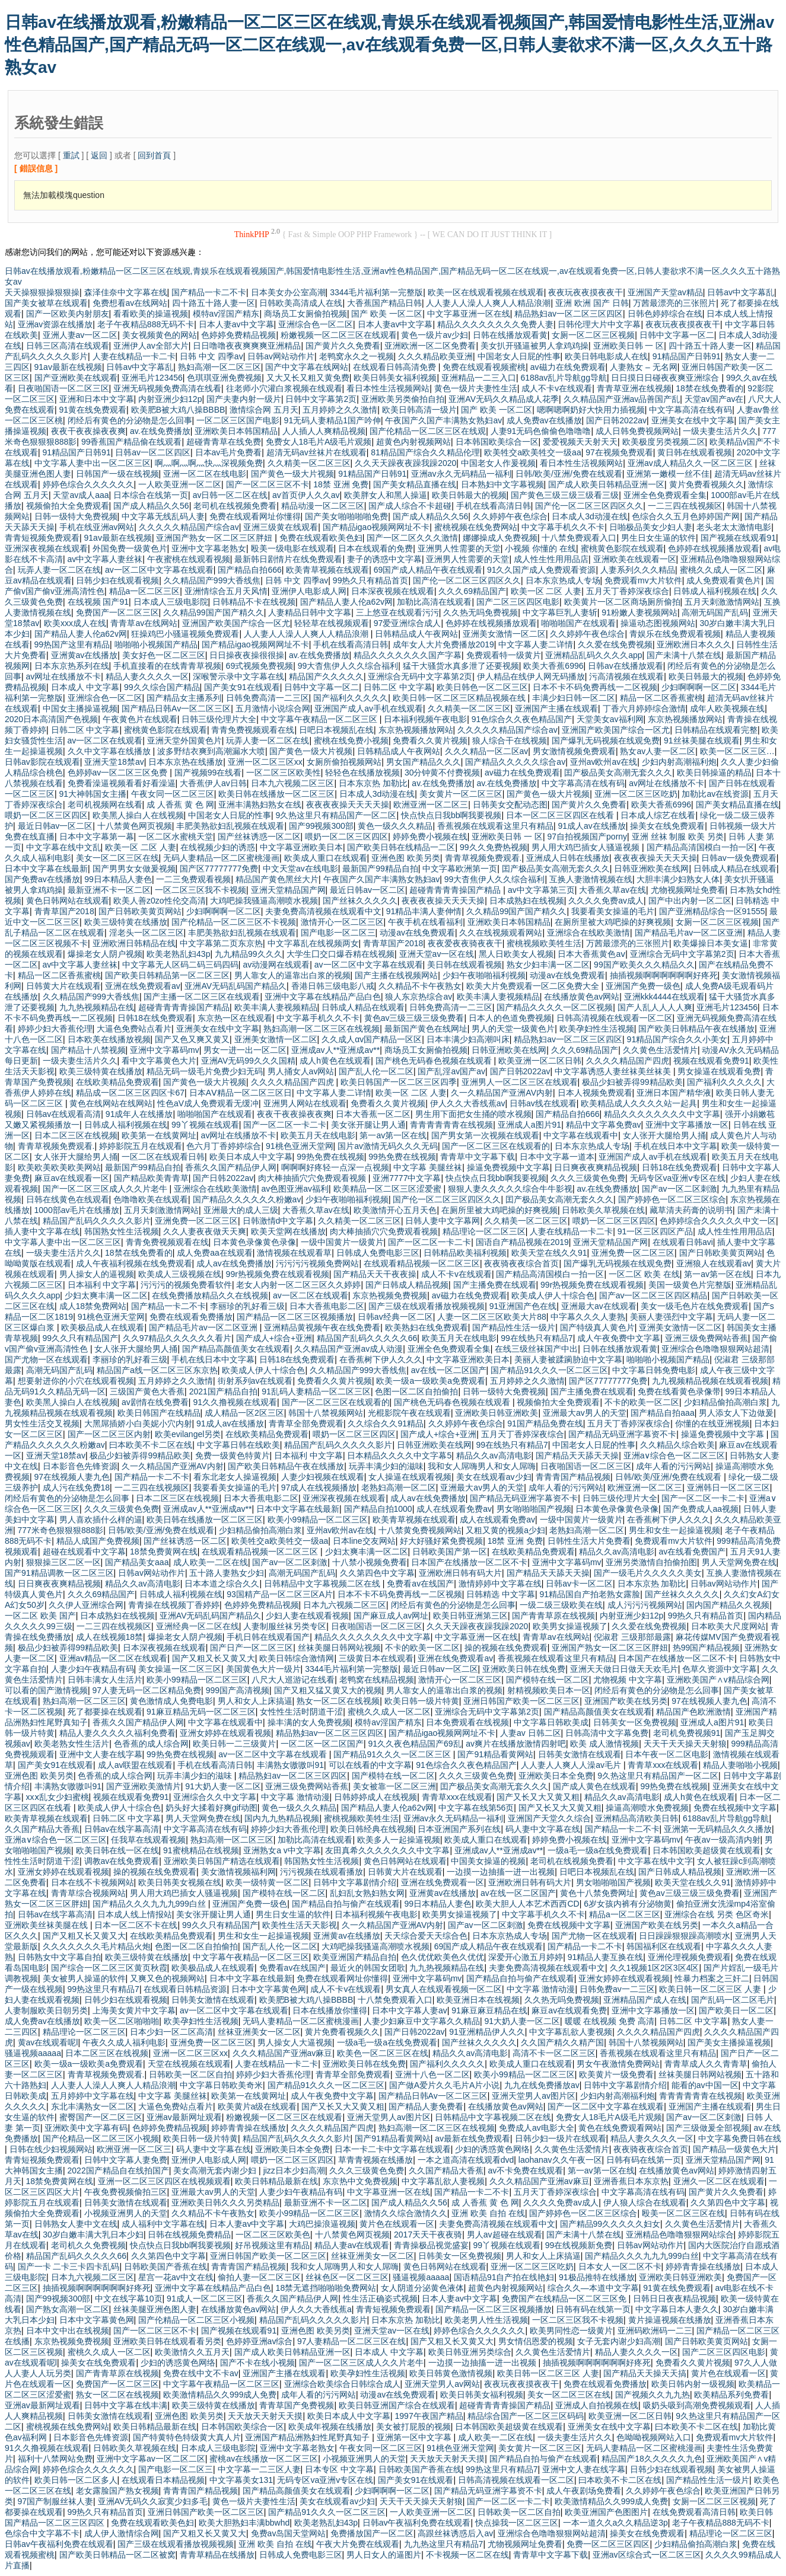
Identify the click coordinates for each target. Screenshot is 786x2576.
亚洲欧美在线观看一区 (634, 559)
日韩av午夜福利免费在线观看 (416, 2522)
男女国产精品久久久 (423, 762)
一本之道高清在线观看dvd (466, 2160)
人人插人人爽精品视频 (323, 431)
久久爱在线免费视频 (615, 644)
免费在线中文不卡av (200, 2373)
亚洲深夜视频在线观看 (46, 548)
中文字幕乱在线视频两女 (313, 943)
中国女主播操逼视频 (80, 708)
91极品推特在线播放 (597, 2277)
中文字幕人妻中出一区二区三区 (92, 463)
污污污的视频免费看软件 (186, 1284)
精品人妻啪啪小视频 (740, 1765)
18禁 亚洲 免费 (340, 484)
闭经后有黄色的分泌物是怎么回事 (130, 420)
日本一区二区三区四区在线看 (561, 815)
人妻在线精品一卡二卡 (134, 356)
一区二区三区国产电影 (237, 420)
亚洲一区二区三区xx (265, 762)
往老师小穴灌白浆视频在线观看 (284, 388)
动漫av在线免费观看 (417, 932)
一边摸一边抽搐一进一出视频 (501, 1871)
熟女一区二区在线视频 (338, 1701)
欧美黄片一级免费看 (616, 2074)
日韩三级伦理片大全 (219, 719)
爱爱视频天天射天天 (580, 441)
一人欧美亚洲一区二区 (179, 484)
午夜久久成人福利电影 (124, 2042)
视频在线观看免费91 (711, 1060)
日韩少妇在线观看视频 (117, 580)
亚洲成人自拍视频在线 (596, 2405)
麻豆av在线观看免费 (569, 2010)
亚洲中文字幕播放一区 (686, 1124)
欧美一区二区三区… (737, 751)
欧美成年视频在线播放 (329, 2426)
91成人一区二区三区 (205, 2298)
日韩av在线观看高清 (63, 1114)
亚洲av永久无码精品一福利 (461, 473)
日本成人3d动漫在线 (590, 516)
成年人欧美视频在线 (727, 708)
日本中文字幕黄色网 (268, 1989)
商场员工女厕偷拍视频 (305, 313)
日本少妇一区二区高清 (171, 2031)
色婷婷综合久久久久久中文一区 (718, 1220)
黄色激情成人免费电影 (171, 1701)
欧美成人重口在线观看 (325, 858)
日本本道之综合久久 (221, 1583)
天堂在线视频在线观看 (189, 2064)
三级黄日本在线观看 (376, 1658)
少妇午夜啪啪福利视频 (484, 975)
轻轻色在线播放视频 (362, 772)
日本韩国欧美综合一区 (497, 441)
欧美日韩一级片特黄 (421, 1701)
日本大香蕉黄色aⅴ (591, 954)
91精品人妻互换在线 (606, 1957)
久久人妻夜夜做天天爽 (204, 1231)
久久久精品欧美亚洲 (435, 356)
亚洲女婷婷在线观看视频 (225, 1733)
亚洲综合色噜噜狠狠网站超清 (715, 1349)
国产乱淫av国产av (451, 1071)
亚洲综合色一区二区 (315, 324)
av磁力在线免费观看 (568, 367)
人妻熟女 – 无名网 (643, 367)
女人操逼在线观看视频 (409, 1477)
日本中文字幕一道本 (557, 1156)
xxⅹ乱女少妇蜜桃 (57, 1797)
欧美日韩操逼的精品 (714, 772)
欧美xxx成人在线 (75, 623)
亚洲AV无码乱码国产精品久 (235, 986)
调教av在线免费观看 (122, 1861)
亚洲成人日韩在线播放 (567, 858)
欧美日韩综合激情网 (296, 1658)
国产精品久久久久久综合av (515, 762)
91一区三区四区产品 (655, 1231)
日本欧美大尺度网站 (728, 1626)
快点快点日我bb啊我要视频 (451, 815)
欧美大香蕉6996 (553, 666)
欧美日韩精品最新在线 (276, 2181)
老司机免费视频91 (687, 1733)
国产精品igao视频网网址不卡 (376, 527)
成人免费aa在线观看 (215, 1252)
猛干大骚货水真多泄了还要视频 (461, 666)
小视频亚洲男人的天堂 (125, 2213)
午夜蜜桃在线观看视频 (188, 559)
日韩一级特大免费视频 (75, 516)
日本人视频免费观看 (595, 1092)
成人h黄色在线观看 (335, 1060)
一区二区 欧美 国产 (40, 1615)
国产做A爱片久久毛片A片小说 (444, 2085)
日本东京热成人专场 (563, 580)
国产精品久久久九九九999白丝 (150, 1903)
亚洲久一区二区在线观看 (719, 2181)
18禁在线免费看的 (709, 388)
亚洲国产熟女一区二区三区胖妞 (215, 537)
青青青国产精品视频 (573, 1477)
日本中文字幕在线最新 (46, 868)
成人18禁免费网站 (93, 1306)
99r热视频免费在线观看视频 (277, 1274)
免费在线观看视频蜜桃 (484, 367)
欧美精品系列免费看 (731, 2394)
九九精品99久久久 (248, 954)
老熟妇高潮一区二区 (398, 1487)
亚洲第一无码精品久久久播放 (718, 1829)
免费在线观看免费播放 (191, 1316)
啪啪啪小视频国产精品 (156, 644)
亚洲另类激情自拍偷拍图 (651, 1562)
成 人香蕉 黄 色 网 (180, 804)
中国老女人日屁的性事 (519, 356)
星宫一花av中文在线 (176, 2277)
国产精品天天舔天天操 (577, 1455)
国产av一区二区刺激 (679, 1188)
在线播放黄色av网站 (581, 996)
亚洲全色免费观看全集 (665, 495)
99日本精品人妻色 (118, 879)
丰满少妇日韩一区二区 (573, 698)
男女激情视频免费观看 (574, 751)
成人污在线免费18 (76, 1487)
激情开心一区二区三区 (342, 922)
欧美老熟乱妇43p (178, 954)
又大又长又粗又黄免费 (307, 377)
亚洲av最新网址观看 (184, 2117)
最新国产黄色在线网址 (425, 1028)
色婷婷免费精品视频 (238, 335)
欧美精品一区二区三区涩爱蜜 (388, 1188)
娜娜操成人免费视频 (500, 537)
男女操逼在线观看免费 (718, 1071)
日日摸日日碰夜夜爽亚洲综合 (666, 377)
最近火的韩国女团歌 (367, 1967)
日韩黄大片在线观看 (63, 986)
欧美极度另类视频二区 (663, 441)
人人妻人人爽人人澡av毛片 (572, 1765)
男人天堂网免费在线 (739, 1562)
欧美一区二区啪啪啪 (121, 2021)
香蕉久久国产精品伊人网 (230, 1167)
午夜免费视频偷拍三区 (125, 2192)
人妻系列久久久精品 (637, 569)
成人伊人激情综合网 (121, 2533)
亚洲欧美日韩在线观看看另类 (167, 2341)
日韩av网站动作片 (280, 356)
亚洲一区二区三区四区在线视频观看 (164, 2181)
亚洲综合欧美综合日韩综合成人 (342, 2384)
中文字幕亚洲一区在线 (468, 313)
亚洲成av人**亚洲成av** (335, 1050)
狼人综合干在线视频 (509, 740)
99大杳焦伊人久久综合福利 (348, 666)
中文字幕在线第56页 (476, 1807)
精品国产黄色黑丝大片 (277, 879)
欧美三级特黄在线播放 (125, 922)
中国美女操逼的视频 (488, 1861)
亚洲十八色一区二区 (432, 2074)
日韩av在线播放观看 (625, 666)
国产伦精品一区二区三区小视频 (101, 2138)
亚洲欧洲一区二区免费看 (430, 345)
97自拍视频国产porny (588, 836)
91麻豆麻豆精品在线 (489, 2010)
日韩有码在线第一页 (643, 2160)
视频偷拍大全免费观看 (67, 505)
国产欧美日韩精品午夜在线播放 (696, 1028)
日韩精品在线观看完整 (716, 730)
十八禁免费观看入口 (579, 537)
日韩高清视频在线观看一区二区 (614, 1018)
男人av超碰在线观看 (504, 2234)
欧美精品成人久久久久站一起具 (639, 1103)
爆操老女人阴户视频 (105, 954)
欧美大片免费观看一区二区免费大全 (534, 986)
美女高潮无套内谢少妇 (216, 2170)
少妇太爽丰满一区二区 (106, 1295)
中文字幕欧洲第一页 (459, 868)
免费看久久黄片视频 (430, 740)
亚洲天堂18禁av (114, 762)
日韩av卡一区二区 (579, 1583)
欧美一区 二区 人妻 (546, 591)
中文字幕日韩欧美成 (551, 1722)
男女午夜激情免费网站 (618, 2064)
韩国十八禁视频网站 (325, 1413)
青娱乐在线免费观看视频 (675, 634)
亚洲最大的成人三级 (240, 1210)
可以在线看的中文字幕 (370, 1765)
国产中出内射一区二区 (689, 900)
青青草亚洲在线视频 (634, 388)
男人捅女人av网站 (301, 1071)
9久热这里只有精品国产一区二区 (336, 815)
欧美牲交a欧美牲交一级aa (532, 452)
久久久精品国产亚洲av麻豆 (283, 2053)
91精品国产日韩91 (687, 356)
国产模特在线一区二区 (547, 1679)
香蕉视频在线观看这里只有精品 (495, 826)
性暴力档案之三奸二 (711, 1978)
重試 (71, 155)
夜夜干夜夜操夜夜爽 (88, 431)
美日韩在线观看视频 (464, 964)
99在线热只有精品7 (536, 1338)
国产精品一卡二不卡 (208, 292)
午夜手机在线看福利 (425, 922)
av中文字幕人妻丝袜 (105, 559)
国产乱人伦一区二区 (376, 1071)
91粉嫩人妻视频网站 (639, 612)
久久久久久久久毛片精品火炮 (97, 1946)
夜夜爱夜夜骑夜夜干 (465, 943)
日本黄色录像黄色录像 (254, 1242)
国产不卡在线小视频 (257, 2362)
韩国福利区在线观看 (663, 1946)
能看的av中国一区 (705, 2085)
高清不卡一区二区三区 (554, 2053)
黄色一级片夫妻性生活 (475, 388)
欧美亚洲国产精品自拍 (354, 1957)
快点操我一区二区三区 (516, 2522)
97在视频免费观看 (619, 452)
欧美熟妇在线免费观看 (426, 1327)
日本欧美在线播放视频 (109, 1039)
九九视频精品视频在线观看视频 (710, 1381)
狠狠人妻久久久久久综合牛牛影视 (510, 1188)
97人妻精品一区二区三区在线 (351, 2341)
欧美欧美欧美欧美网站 (59, 1167)
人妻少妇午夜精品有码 (92, 1669)
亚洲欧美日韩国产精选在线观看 (222, 1861)
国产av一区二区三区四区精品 (653, 1295)
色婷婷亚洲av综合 (259, 2341)
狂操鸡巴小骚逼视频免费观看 (185, 634)
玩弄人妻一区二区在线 (59, 569)
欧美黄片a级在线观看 (257, 2106)
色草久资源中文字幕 (719, 1669)
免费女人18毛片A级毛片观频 (319, 441)
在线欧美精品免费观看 (117, 1082)
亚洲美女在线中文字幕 (692, 420)
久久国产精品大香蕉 (42, 1829)
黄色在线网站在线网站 (110, 1103)
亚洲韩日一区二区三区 (728, 1487)
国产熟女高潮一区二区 (67, 2309)
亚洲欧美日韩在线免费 (523, 1669)
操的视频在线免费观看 (506, 1647)
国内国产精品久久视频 (727, 1605)
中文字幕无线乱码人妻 (163, 516)
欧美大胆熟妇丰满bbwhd (244, 2522)
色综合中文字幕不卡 (42, 2533)
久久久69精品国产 (472, 591)
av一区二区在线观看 (105, 740)
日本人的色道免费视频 (510, 1018)
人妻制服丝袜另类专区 (284, 1626)
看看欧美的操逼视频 (150, 313)
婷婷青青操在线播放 (248, 2128)
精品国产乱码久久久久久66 (367, 1338)
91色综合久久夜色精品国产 (522, 719)
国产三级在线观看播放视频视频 (426, 1306)
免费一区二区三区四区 (608, 2544)
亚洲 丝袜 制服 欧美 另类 (678, 836)
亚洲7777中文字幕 (407, 1178)
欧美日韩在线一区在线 (117, 1850)
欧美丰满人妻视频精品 (498, 996)
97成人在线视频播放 (319, 1487)
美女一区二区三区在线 (117, 858)
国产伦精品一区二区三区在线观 (428, 431)
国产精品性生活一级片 (513, 1327)
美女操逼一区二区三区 (179, 1669)
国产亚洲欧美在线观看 (75, 377)
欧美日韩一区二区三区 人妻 (711, 1989)
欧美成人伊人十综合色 (552, 1295)
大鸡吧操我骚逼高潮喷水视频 (264, 900)
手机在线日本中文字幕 (675, 1146)
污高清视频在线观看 (626, 676)
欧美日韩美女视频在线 (179, 1882)
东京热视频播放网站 (685, 719)
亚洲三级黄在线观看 (280, 527)
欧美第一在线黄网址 (159, 1135)
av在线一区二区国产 (448, 1370)
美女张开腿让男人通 (368, 1124)
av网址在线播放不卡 (63, 676)
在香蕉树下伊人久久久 (380, 1359)
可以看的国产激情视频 (46, 1690)
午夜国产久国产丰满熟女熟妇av (443, 420)
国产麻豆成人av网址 (391, 1615)
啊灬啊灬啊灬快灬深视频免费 (209, 463)
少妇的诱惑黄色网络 (492, 2149)
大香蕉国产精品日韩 (384, 303)
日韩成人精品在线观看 (735, 868)
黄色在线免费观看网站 (619, 2128)
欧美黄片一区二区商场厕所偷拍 (622, 602)
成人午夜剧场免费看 (583, 2490)
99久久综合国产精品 (162, 687)
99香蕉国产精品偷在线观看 (131, 441)
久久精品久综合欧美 (677, 1445)
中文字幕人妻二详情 (535, 644)
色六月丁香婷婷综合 (223, 1146)
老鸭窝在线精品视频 (376, 1679)
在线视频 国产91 (98, 602)
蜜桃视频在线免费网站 (475, 527)
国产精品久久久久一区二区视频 (555, 1007)
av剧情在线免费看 (155, 1402)
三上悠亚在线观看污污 (397, 612)
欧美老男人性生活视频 (486, 2320)
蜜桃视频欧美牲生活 (544, 943)
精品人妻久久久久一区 (147, 676)
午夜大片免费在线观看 (357, 2544)
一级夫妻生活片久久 (720, 431)
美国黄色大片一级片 (263, 1669)
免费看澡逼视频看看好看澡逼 (122, 783)
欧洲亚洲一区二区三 (430, 804)
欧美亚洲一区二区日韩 (539, 1060)
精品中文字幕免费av (603, 1124)
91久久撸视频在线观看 (235, 1402)
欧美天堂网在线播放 (288, 1231)
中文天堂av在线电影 (300, 868)
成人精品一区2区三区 (244, 1413)
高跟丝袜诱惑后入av (455, 2533)
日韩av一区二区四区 (152, 452)
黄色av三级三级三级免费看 (414, 1018)
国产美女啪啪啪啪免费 (346, 516)
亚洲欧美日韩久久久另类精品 (225, 2202)
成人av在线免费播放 (234, 1263)
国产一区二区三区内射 (109, 1434)
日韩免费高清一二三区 (267, 698)
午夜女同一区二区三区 (172, 794)
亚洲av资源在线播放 (55, 324)
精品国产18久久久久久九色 (652, 2458)
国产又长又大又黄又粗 (538, 1797)
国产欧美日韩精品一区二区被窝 (117, 2554)
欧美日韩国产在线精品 (159, 1413)
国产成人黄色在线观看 (594, 1786)
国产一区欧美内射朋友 (67, 313)
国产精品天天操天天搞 (644, 2373)
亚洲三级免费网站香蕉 (706, 1338)
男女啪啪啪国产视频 (534, 1509)
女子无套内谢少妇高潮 (618, 2341)
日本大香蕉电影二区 (326, 1306)
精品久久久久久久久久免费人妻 (495, 324)
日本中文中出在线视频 (67, 2330)
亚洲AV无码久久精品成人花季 (503, 399)
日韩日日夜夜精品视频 (674, 2298)
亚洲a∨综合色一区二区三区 (674, 1455)
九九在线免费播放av (542, 2085)
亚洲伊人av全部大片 (151, 345)
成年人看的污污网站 (673, 1466)
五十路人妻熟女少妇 (226, 1573)
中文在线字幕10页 (129, 2298)
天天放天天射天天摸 (265, 2416)
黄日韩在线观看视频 (694, 452)
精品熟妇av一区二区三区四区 (568, 313)
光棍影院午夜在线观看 (409, 1413)
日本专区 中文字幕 (339, 2469)
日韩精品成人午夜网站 (416, 634)
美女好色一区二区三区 (163, 655)
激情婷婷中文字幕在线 (500, 1583)
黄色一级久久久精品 (395, 826)
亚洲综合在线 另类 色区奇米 (716, 1914)
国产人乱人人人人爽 (655, 1007)
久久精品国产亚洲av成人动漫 (348, 1349)
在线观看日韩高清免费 (395, 367)
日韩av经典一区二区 (395, 1316)
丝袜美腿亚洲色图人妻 (154, 2309)
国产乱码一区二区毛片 (732, 1999)
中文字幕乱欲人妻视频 (570, 2031)
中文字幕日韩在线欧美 (238, 1445)
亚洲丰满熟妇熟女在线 (259, 804)
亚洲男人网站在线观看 (304, 1103)
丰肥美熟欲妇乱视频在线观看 (230, 826)
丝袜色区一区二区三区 (347, 2277)
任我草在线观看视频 (148, 1839)
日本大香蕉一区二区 (373, 1114)
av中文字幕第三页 (541, 890)
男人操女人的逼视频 (96, 1274)
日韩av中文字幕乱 (740, 292)
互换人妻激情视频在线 (590, 879)
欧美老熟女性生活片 (71, 1743)
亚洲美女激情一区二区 (504, 634)
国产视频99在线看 (208, 772)
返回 (99, 155)
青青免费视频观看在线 (252, 730)
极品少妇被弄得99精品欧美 (632, 1082)
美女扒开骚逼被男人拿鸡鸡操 (534, 345)
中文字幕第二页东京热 (221, 943)
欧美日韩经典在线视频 (371, 1829)
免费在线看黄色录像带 (679, 1391)
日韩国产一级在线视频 (117, 473)
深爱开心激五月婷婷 (525, 1957)
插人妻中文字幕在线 (42, 1231)
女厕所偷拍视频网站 (344, 762)
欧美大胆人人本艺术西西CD (527, 1903)
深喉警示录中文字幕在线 (238, 676)
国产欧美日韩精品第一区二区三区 (167, 975)
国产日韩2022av (616, 420)
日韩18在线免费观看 (155, 1018)
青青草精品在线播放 (217, 2554)
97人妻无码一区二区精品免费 (147, 1690)
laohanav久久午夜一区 (560, 2160)
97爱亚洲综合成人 (407, 623)
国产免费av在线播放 (42, 879)
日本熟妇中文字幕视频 (502, 484)
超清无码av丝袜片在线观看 (316, 452)
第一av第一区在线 (393, 1135)
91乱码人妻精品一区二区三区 (316, 1391)
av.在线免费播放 (160, 431)
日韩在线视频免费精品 (189, 2234)
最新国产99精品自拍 (380, 868)
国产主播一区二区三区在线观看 (202, 996)
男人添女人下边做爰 (736, 1413)
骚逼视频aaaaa (33, 2053)
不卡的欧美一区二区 (641, 1402)
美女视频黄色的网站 (159, 335)
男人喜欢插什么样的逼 (100, 1519)
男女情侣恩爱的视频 (535, 2341)
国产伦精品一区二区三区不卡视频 (233, 922)
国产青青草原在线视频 (553, 1615)
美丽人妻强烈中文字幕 (671, 1316)
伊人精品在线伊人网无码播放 (531, 676)
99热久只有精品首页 (371, 580)
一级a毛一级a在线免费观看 (598, 1850)
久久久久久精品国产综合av (189, 527)
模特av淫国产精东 (226, 313)
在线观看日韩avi (683, 1242)
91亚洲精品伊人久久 (487, 2031)
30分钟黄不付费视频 (442, 772)
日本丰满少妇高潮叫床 (468, 1039)
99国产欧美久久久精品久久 (644, 964)
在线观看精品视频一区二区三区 (422, 1263)
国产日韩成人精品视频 (406, 1284)
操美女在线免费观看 (667, 826)
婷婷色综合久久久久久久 (88, 484)
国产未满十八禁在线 (684, 655)
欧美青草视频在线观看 (327, 569)
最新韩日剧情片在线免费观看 (288, 559)
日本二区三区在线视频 (75, 1135)
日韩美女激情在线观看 (579, 1754)
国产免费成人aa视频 (701, 1509)
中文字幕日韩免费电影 (653, 1370)
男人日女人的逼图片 (383, 2554)
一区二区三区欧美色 (273, 2234)
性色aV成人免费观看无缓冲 (208, 1103)
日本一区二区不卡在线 (135, 1925)
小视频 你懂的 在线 (540, 548)
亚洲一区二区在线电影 (204, 473)
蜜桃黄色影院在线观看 (622, 548)
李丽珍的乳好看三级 (247, 1306)
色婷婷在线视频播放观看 (713, 548)
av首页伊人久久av (306, 495)
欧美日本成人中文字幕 (250, 1156)
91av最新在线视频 (68, 367)
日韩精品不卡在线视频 (253, 602)
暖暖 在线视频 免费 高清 (610, 2021)
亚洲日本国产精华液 (674, 1092)
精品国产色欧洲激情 (693, 1711)
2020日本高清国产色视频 (51, 719)
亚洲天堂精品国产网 (288, 890)
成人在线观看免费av (454, 1509)
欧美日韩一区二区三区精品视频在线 (460, 698)
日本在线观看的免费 (375, 548)
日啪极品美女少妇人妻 (650, 527)
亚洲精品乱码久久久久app (593, 655)
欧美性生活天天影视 (299, 1925)
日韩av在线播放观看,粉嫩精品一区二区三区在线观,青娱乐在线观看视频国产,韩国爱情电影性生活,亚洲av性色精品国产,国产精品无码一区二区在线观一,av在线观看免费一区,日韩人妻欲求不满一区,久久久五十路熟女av (389, 44)
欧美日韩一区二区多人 (75, 2480)
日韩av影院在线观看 (42, 762)
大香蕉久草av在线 (612, 890)
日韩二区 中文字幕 (398, 687)
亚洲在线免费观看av (142, 986)
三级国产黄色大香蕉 (147, 1391)
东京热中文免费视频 (360, 2181)
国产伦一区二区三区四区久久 (589, 505)
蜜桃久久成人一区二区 (721, 569)
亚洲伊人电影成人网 (309, 591)
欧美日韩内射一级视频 (692, 2384)
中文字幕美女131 (241, 2480)
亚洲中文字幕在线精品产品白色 (323, 996)
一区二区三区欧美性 (283, 772)
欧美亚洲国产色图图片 (606, 2512)
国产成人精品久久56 (151, 505)
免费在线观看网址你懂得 (255, 516)
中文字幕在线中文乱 (63, 847)
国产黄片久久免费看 (343, 345)
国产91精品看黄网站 (495, 1754)
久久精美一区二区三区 (309, 463)
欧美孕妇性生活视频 (596, 1028)
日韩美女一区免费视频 (634, 1722)
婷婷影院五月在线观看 (140, 1146)
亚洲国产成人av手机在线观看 (368, 708)
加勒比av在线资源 (715, 794)
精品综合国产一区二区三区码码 (525, 2416)
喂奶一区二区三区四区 (46, 815)
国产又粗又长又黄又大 (213, 1658)
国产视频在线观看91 (739, 537)
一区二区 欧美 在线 (644, 1274)
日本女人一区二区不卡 (619, 2266)
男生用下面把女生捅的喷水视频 (473, 1114)
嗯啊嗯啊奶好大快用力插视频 (591, 409)
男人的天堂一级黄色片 (513, 1028)
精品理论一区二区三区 (484, 1231)
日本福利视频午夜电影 (425, 719)
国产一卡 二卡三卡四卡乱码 (69, 2266)
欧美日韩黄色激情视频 (450, 2373)
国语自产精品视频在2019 (522, 1242)
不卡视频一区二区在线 (467, 2554)
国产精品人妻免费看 (426, 2106)
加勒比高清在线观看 (434, 602)
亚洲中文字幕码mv (164, 1050)
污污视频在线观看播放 (321, 1871)
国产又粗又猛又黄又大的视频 (328, 1690)
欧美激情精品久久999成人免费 (219, 2394)
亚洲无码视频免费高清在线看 (167, 388)
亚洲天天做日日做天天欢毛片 (624, 1669)
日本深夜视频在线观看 (392, 591)
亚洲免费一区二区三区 (196, 1220)
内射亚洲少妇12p (170, 399)
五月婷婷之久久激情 (340, 409)
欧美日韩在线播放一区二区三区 (276, 794)
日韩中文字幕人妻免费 (125, 2160)
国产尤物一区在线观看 (46, 1359)
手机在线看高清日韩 (493, 505)
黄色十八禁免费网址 (597, 1893)
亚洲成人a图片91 (529, 1124)
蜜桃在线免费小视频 (351, 740)
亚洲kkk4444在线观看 (664, 996)
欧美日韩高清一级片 (419, 409)
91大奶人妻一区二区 (223, 1786)
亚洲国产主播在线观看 (556, 708)
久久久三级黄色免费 (587, 1178)
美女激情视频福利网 (238, 1871)
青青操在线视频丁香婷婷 (173, 1605)
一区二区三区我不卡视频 (200, 890)
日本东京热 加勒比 (373, 783)
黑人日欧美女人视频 (516, 954)
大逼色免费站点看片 (134, 1028)
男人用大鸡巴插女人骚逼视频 (587, 847)
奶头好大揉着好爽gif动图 (211, 1807)
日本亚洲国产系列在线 (459, 1829)
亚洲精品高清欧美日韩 (636, 1818)
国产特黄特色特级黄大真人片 (187, 2437)
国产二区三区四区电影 (517, 602)
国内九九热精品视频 (281, 1818)
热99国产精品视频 (706, 1647)
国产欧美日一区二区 (736, 2010)
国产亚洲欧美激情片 (143, 1786)
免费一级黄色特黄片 (232, 1455)
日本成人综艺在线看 (657, 815)
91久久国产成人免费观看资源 (541, 569)
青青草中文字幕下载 (477, 1156)
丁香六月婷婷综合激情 (644, 708)
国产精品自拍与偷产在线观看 (346, 1903)
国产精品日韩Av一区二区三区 (176, 708)
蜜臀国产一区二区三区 (100, 2117)
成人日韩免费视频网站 (637, 431)
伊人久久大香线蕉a (316, 2309)
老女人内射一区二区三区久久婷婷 (298, 1284)
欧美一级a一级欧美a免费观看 (430, 1381)
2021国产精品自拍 (223, 1391)
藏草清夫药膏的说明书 (691, 1210)
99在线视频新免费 (579, 2245)
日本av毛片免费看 (228, 452)
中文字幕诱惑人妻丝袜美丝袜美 (614, 1071)
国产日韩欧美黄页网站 (140, 911)
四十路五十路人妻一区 (213, 303)
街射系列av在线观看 (255, 1381)
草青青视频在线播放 (375, 2160)
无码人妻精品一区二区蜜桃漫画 (221, 858)
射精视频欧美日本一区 (548, 1690)
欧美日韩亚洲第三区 (470, 1615)
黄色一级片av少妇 (434, 335)
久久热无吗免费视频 (480, 612)
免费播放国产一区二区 (371, 2533)
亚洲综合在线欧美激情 (588, 932)
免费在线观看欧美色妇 (320, 537)
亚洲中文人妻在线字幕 (100, 1754)
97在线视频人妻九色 (72, 1477)
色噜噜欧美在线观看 (150, 1199)
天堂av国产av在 (714, 399)
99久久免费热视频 (493, 847)
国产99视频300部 (321, 826)
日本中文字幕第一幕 (96, 836)
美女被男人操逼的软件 (84, 1978)
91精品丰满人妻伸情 (424, 911)
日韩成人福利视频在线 (714, 591)
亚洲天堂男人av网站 (442, 2384)
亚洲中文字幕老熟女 (208, 548)
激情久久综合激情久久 (405, 2213)
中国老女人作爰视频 (498, 463)
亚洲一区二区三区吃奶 (635, 794)
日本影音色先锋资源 (80, 1466)
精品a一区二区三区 (144, 591)
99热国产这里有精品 (72, 644)
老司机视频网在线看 (105, 804)
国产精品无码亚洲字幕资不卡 (622, 1434)
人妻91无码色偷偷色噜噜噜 (541, 431)
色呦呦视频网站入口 (653, 2437)
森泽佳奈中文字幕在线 (125, 292)
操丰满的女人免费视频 (309, 1722)
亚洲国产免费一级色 (643, 986)
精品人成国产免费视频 (97, 1541)
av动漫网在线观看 (276, 964)
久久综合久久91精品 (386, 1423)
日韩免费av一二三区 (617, 1989)
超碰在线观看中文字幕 (84, 1551)
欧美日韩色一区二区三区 (482, 687)
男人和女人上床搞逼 (255, 1701)
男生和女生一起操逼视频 (674, 1530)
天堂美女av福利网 (610, 719)
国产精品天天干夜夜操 (374, 1274)
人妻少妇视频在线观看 (322, 1477)
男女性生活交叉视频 (42, 1423)
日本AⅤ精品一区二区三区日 (240, 1092)
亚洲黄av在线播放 (84, 655)
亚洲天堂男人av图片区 (533, 2096)
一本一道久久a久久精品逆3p (615, 2522)
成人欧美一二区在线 (210, 1562)
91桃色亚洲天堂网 (299, 1146)
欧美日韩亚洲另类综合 (469, 2352)
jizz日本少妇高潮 (294, 2170)
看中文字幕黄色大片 (159, 1060)
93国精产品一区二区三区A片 (280, 1594)
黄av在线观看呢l (48, 2042)
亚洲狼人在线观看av (714, 1263)
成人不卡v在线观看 (556, 388)
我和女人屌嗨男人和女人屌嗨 (482, 1466)
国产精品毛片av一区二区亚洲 (689, 932)
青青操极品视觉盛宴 (431, 2245)
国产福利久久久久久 (350, 698)
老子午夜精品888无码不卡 (145, 324)
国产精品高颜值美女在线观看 (236, 1349)
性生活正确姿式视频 (380, 2298)
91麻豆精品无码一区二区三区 (201, 1711)
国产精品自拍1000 (378, 1509)
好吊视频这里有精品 (272, 2245)
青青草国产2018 (64, 911)
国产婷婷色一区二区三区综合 (672, 1199)
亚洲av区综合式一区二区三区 (647, 2554)
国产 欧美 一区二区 (386, 313)
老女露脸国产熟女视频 (117, 2490)
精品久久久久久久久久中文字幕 (662, 1114)
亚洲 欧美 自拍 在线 (488, 2213)
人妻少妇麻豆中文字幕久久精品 (422, 2021)
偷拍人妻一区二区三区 (259, 2277)
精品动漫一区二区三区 (322, 505)
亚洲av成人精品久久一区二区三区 (691, 463)
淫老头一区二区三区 (146, 932)
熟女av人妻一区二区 (657, 751)
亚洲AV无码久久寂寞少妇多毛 (153, 2501)
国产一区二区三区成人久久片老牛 (106, 1188)
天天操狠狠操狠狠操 (42, 292)
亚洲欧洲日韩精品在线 (134, 943)
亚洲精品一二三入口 (478, 377)
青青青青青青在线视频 (451, 1124)
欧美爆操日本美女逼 (710, 943)
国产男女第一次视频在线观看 (485, 1135)
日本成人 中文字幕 (85, 687)
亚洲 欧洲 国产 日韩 (592, 303)
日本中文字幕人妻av (409, 2010)
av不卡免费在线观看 (525, 2170)
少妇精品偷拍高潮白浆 (725, 1402)
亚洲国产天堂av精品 (665, 292)
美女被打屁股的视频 (413, 2426)
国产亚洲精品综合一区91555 (712, 911)
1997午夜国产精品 (429, 2416)
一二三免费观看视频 (193, 879)
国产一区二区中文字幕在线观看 (606, 2106)
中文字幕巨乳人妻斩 (560, 612)
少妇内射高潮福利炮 (679, 762)
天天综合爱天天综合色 (425, 1935)
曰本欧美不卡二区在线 (150, 1445)
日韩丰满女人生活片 (105, 1679)
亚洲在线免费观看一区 (442, 1882)
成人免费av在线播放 (544, 420)
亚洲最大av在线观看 (599, 1306)
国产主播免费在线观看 (494, 1284)
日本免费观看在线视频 (467, 1722)
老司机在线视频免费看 (234, 505)
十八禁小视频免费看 (369, 1562)
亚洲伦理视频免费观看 (689, 1957)
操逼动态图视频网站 (657, 623)
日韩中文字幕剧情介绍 (354, 1882)
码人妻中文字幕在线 (542, 1829)
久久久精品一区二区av (487, 751)
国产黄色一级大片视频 (292, 473)
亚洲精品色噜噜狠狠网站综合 (680, 2234)
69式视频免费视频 (260, 666)
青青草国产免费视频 (296, 2405)
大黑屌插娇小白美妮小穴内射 (138, 1423)
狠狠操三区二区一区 (63, 1562)
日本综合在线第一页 (150, 495)
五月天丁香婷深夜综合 (627, 591)
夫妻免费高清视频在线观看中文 (323, 911)
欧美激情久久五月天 (192, 2352)
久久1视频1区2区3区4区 (654, 1967)
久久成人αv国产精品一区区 (372, 1039)
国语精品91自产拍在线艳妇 (504, 2277)
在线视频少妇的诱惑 (217, 847)
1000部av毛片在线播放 (77, 1210)
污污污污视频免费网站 (317, 1263)
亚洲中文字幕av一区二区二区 (151, 2458)
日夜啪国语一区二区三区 (63, 388)
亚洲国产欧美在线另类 (625, 1701)
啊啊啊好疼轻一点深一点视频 (335, 1167)
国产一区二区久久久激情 (412, 537)
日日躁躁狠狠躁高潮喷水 (684, 1935)
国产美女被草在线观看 (46, 303)
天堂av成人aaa (81, 495)
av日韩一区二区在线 (230, 495)
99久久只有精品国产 (81, 1338)
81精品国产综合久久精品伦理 (425, 452)
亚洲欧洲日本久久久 (694, 644)
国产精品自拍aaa (662, 1413)
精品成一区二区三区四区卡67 (130, 1092)
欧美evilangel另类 (188, 1434)
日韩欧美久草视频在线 (603, 1210)
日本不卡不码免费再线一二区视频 (595, 687)
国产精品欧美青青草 (151, 1178)
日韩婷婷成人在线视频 (375, 1797)
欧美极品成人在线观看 (102, 1327)
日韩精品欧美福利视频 (465, 1252)
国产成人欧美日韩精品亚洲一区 (606, 484)
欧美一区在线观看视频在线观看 (486, 292)
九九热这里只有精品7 (443, 2544)
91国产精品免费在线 (545, 1423)
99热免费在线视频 (330, 1156)
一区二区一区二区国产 (322, 1743)
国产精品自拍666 (249, 569)
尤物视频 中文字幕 (627, 1679)
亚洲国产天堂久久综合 (549, 1818)
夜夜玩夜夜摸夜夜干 (585, 292)
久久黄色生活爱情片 (660, 1050)
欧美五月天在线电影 (318, 1135)
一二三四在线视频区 (685, 505)
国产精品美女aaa (136, 1562)
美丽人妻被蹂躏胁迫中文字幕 (568, 1359)
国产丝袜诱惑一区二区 (259, 836)
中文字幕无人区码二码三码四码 (180, 964)
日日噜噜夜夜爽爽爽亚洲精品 (247, 345)
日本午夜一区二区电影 (666, 1754)
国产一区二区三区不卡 (267, 484)
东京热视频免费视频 (389, 1295)
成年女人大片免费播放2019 (443, 644)
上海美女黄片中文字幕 (134, 2010)
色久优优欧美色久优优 (442, 1957)
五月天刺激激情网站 (722, 602)
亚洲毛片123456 (152, 377)
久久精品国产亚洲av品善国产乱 (622, 399)
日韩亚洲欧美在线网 (651, 868)
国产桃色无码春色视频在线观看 (435, 1060)
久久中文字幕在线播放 (110, 751)
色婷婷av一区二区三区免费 (119, 772)
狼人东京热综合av (418, 996)
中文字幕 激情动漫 (295, 1797)
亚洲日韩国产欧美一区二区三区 (521, 1701)
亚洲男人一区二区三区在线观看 (520, 1082)
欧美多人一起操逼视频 (398, 1839)
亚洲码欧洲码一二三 (655, 2330)
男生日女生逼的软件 (658, 537)
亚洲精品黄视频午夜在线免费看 (322, 1327)
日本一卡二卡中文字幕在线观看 (393, 2149)
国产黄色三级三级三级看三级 (565, 495)
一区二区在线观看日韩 (163, 1156)
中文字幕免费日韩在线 (739, 2138)
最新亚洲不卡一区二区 (109, 890)
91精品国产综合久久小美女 (677, 1039)
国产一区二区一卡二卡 (284, 1124)
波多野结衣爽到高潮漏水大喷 (211, 751)
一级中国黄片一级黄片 (342, 1242)
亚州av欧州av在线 (604, 762)
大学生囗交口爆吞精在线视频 (340, 954)
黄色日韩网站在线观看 (67, 900)
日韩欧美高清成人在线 (300, 303)
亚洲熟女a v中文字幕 (282, 1850)
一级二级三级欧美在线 (561, 1605)
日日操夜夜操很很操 (246, 655)
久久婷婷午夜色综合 (510, 516)
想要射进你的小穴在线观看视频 (76, 1381)
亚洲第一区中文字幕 (415, 2437)
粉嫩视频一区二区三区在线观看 (339, 335)
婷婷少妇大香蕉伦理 (55, 1028)
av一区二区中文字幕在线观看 (159, 569)
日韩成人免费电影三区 (377, 1252)
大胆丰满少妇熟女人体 (678, 879)
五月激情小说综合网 (273, 708)
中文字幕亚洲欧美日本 (301, 847)
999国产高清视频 (237, 1690)
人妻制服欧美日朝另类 (46, 2010)
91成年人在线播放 (139, 1114)
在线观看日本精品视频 (163, 2480)
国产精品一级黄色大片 (734, 2149)
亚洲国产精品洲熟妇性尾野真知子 (308, 2437)
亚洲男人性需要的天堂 (459, 548)
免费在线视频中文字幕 (735, 1807)
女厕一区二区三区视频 (593, 335)
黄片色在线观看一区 (396, 2224)
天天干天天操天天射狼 (685, 1743)
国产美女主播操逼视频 (729, 2042)
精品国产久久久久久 (326, 676)
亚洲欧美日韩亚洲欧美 (496, 1413)
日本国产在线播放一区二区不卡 (469, 1562)
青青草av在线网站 (143, 623)
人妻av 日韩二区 (530, 1733)
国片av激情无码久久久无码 (388, 1146)
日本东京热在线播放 (185, 762)
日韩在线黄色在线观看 (67, 1199)
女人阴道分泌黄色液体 (422, 2288)
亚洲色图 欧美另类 (405, 858)
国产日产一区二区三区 (251, 1647)
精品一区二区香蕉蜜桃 (661, 698)
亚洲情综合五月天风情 (226, 591)
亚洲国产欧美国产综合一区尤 (236, 623)
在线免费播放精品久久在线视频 (210, 1295)
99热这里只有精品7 (103, 1989)
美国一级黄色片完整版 (689, 1284)
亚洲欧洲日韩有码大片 (460, 1573)
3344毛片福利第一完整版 (376, 292)
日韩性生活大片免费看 (589, 1541)
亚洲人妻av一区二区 (80, 335)
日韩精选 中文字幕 (500, 1594)
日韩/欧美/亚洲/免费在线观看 (568, 473)
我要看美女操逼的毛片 (612, 911)
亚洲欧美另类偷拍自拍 (402, 399)
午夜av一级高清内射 (722, 1839)
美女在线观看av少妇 (494, 1477)
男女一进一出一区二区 (245, 1050)
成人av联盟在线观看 (135, 1765)
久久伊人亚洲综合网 (86, 1605)
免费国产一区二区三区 (117, 612)
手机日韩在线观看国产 (268, 1637)
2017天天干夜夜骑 (428, 2234)
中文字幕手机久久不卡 (562, 527)
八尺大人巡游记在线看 (293, 1679)
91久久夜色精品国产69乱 (414, 1743)
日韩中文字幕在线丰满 (125, 2405)
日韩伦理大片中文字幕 (599, 324)
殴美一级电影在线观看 (292, 548)
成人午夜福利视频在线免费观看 (134, 1263)
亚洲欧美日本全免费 (555, 1775)
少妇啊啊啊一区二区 (698, 687)
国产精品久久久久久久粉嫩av (247, 1199)
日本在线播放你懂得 (329, 2010)
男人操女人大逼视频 (294, 2042)
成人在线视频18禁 (110, 1637)
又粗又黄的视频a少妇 (505, 1530)
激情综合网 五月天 (264, 409)
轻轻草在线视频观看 (331, 623)
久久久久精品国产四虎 (627, 1060)
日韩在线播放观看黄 (510, 335)
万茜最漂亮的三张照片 (674, 303)
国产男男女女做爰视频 (134, 868)
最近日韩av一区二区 (55, 826)
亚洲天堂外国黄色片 (184, 740)
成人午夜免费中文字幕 (618, 1338)
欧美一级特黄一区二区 (267, 1882)
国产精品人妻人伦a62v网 (346, 602)
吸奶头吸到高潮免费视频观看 (697, 2405)
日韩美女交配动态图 (510, 804)
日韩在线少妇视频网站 (51, 2149)
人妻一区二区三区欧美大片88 (491, 1316)
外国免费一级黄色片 (130, 548)
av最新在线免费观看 (472, 2138)
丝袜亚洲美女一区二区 (259, 2031)
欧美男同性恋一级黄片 (571, 2330)
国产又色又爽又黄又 (192, 1039)
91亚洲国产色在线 (523, 1306)
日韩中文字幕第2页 (321, 399)
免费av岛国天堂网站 (288, 2533)
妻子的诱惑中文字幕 (384, 559)
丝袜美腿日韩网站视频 (339, 1647)
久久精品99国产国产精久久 (213, 612)
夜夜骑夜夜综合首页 (521, 1263)
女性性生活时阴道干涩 (301, 1711)
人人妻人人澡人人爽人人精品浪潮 (488, 303)
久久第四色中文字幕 (377, 1573)
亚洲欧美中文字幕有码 (86, 2128)
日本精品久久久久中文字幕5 (399, 1455)
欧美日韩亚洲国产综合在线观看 (397, 2405)
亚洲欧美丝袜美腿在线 (47, 1925)
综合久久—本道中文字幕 (593, 2288)
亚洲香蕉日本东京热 (631, 2181)
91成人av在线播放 (591, 826)
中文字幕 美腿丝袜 (427, 1167)
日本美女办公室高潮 (288, 292)
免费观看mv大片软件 (643, 580)
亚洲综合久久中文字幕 (214, 1797)
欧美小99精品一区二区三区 (318, 1519)
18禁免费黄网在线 (164, 1551)
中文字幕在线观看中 (580, 1135)
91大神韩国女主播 (93, 794)
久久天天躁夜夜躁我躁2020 (405, 463)
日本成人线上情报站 (134, 1914)
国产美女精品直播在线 (414, 484)
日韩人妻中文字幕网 (442, 1220)
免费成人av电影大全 (536, 2128)
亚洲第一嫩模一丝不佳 (667, 473)
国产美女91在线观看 (242, 687)
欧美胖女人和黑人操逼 (385, 495)
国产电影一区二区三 (338, 932)
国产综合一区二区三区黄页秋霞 (109, 1967)
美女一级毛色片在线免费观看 (695, 1306)
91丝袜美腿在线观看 (702, 740)
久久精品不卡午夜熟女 (420, 986)
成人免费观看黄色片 (723, 580)
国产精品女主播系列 (184, 698)
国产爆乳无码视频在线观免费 (606, 740)
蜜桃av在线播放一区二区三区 (263, 2458)
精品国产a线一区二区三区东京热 (157, 1370)
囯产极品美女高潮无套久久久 (618, 772)
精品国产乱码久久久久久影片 (97, 1220)
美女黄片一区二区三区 (460, 794)
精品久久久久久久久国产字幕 (408, 655)
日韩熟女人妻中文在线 (75, 2224)
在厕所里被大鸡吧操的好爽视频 (613, 922)
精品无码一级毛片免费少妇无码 (205, 1071)
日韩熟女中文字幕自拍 (59, 1957)
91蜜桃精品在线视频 (201, 1850)
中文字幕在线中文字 (655, 1861)
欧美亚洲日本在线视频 (478, 1999)
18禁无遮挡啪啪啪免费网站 (326, 2288)
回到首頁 (154, 155)
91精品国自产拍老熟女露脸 (590, 1594)
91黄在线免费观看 (93, 409)
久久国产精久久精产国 (562, 2042)
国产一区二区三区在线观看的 (496, 1146)
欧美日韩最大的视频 (469, 495)
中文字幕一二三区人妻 (259, 2469)
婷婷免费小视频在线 (430, 836)
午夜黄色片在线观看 (140, 719)
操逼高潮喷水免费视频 (647, 1807)
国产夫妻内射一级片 (243, 399)
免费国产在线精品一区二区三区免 (565, 2298)
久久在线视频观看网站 (500, 932)
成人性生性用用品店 (551, 559)
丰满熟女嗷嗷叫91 (290, 1765)
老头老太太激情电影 (733, 527)
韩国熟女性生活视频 (121, 1231)
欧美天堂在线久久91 (549, 1252)
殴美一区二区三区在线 (683, 2213)
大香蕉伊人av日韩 (213, 783)
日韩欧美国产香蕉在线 (165, 2266)
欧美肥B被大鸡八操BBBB (178, 409)
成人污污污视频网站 (644, 1605)
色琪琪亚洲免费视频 (224, 377)
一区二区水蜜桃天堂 (175, 836)
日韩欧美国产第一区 (449, 1551)
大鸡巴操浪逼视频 (322, 2224)
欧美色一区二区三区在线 (382, 2053)
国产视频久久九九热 (652, 2394)
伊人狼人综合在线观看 (644, 2202)
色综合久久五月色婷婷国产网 (686, 516)
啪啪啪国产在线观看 (578, 623)
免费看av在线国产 (420, 1583)
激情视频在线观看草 (294, 1252)
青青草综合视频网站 (88, 1893)
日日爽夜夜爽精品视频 (595, 1167)
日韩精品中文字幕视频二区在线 (323, 1583)
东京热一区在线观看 (235, 1018)
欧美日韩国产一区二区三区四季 (399, 1082)
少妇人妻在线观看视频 (307, 1615)
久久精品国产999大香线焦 (212, 580)
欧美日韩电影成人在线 (606, 356)
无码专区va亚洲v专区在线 (678, 1178)
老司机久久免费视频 (88, 2245)
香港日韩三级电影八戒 (332, 986)
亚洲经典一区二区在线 (197, 1626)
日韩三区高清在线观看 (67, 345)
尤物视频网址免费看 (688, 890)
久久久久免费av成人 (606, 900)
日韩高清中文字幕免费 (606, 1733)
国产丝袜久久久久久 (360, 900)
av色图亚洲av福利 (295, 1188)
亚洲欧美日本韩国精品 (236, 431)
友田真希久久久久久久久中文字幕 (387, 1850)
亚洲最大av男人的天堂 (584, 1413)
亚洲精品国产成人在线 (644, 1999)
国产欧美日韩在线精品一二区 (401, 847)
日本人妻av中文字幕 (236, 324)
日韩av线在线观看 (543, 1103)
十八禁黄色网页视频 (134, 826)
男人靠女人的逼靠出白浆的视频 (292, 975)
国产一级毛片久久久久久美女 (648, 1573)
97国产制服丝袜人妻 (56, 2501)
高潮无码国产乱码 (715, 612)
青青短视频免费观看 (42, 537)
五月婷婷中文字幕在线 (92, 2096)
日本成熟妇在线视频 (526, 900)
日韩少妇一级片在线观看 (560, 2138)
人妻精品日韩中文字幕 (309, 612)
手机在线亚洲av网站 (97, 527)
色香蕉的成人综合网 (151, 1743)
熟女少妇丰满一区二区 (548, 964)
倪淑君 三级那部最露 (632, 1637)
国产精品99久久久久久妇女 (610, 2224)
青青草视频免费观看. (483, 858)
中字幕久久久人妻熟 (587, 1316)
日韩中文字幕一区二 (676, 335)
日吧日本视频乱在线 (336, 730)
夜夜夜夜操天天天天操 (347, 804)
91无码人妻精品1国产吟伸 (332, 420)
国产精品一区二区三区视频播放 (295, 1316)
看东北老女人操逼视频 (234, 1477)
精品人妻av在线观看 (352, 2245)
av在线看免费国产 (692, 1551)
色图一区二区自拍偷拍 (416, 1391)
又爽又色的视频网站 (167, 1978)
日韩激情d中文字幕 (278, 1220)
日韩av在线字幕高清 (122, 1829)
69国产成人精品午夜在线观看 (428, 569)
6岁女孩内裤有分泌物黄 (628, 1903)
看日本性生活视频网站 (387, 388)
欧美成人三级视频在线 (179, 1274)
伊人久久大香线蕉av (467, 1103)
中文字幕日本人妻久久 (676, 2309)
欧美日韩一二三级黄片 (234, 1743)
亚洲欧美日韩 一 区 (628, 345)
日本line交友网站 (364, 1541)
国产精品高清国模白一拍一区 (701, 847)
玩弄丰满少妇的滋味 (386, 1466)
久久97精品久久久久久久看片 (177, 1338)
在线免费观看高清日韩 (694, 2512)
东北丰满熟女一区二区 (92, 2106)
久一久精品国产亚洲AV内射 (502, 1092)
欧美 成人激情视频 (604, 1743)
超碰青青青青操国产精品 (456, 890)
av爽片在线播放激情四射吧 (516, 1743)
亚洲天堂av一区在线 (437, 954)
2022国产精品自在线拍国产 (118, 2170)
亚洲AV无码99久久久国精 (248, 1060)
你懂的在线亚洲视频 (712, 1423)
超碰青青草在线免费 (223, 441)
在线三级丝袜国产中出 (536, 1349)
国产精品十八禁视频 (88, 1050)
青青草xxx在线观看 (663, 1765)
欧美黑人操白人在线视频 (138, 815)
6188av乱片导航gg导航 (563, 377)
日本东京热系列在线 (71, 666)
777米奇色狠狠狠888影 (61, 1530)
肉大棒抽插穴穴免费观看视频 (313, 1178)
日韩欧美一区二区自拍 (190, 2074)
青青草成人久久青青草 (705, 2064)
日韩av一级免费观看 (739, 858)
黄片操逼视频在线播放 (669, 2320)
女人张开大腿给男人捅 (664, 1135)
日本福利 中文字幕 (102, 1284)
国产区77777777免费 (219, 868)
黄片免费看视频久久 (706, 484)
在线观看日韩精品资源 (185, 1989)
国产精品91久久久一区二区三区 (549, 1370)
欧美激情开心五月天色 (395, 1210)
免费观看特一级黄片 (503, 655)
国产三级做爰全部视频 (707, 2128)
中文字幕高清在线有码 (690, 409)
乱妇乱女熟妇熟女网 (367, 1893)
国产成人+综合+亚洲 (274, 1338)
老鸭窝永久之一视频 (356, 356)
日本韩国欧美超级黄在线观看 (706, 1850)
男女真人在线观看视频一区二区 (444, 1989)
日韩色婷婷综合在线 (665, 313)
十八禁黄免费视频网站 (420, 1530)
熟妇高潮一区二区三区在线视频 (321, 1028)
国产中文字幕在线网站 (306, 367)
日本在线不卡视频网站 (92, 1882)
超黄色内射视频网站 (413, 441)
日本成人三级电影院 (170, 602)
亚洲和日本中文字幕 (96, 399)
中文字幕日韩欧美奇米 (221, 2085)
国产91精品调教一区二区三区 (59, 1573)
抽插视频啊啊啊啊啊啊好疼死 (664, 975)
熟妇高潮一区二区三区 (219, 367)
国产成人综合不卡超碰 (409, 505)
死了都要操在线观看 (105, 1711)
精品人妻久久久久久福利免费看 (117, 1733)
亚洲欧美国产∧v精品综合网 (718, 1679)
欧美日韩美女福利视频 (395, 377)
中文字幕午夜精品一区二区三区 (320, 719)
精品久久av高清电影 (494, 1455)
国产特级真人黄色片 (597, 1327)
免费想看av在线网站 (130, 303)
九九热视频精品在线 (96, 1007)
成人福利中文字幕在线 (163, 2224)
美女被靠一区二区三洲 (394, 1786)
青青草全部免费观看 (306, 1423)
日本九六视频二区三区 (292, 783)
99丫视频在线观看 (205, 1124)
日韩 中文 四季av (211, 356)
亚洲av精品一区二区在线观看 (113, 1658)
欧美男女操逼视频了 (570, 1626)
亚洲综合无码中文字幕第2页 (420, 676)
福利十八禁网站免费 (55, 2458)
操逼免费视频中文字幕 (508, 1167)
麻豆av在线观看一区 (72, 1178)
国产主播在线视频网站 (396, 975)
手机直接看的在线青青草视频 (167, 666)
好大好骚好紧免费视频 (441, 1541)
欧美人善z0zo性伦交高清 (159, 900)
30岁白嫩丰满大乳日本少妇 (93, 2234)
